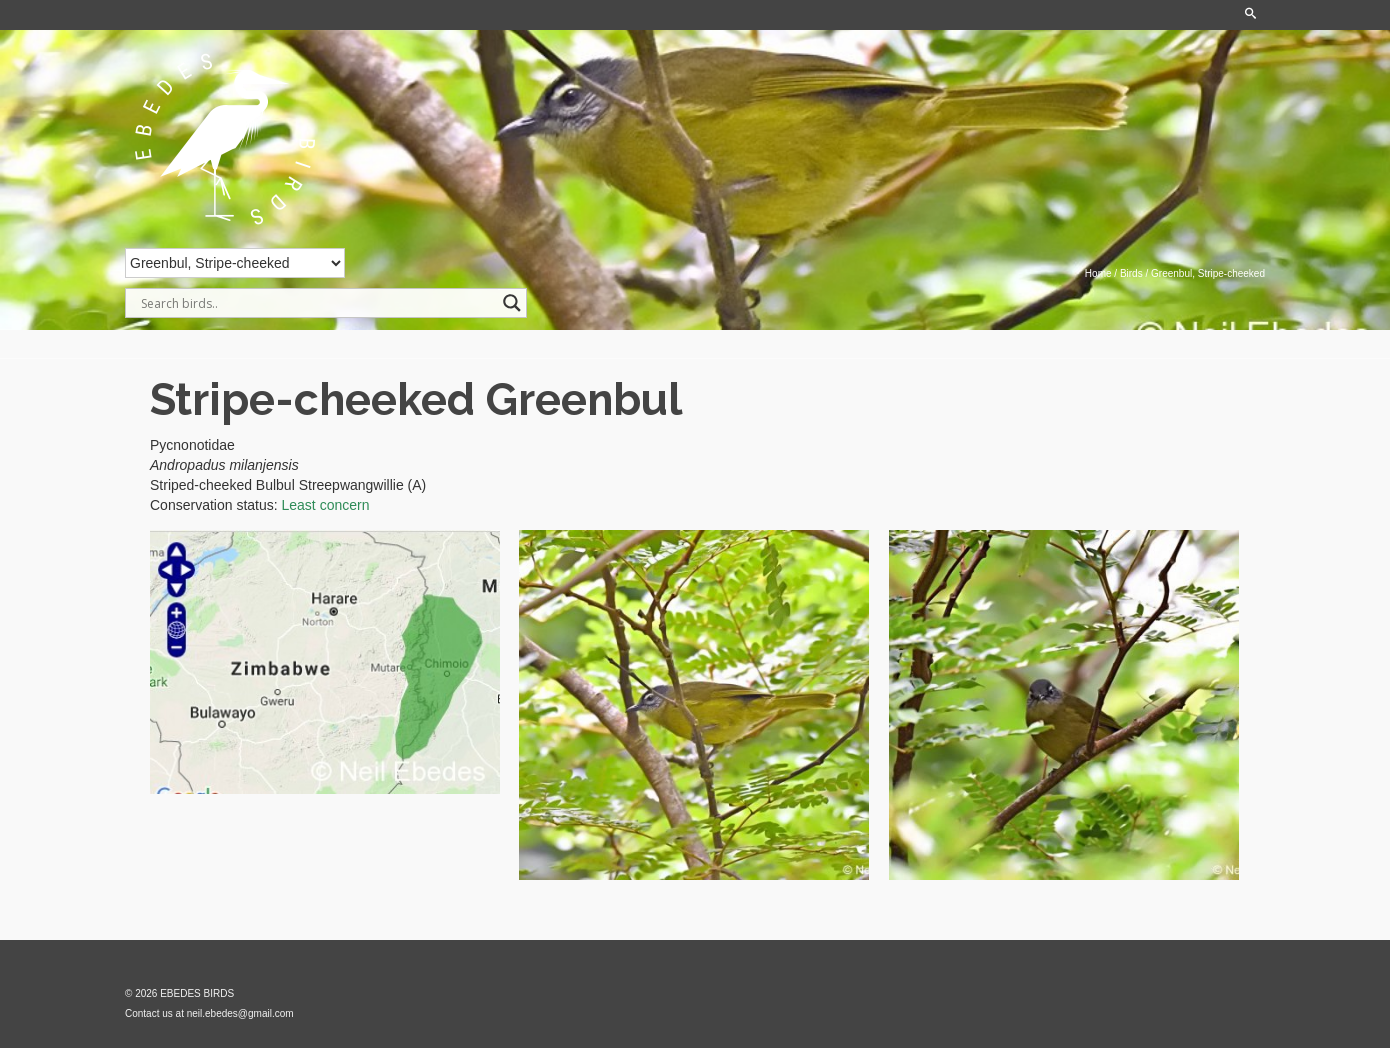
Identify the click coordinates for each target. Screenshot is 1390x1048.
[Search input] (317, 303)
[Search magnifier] (512, 303)
